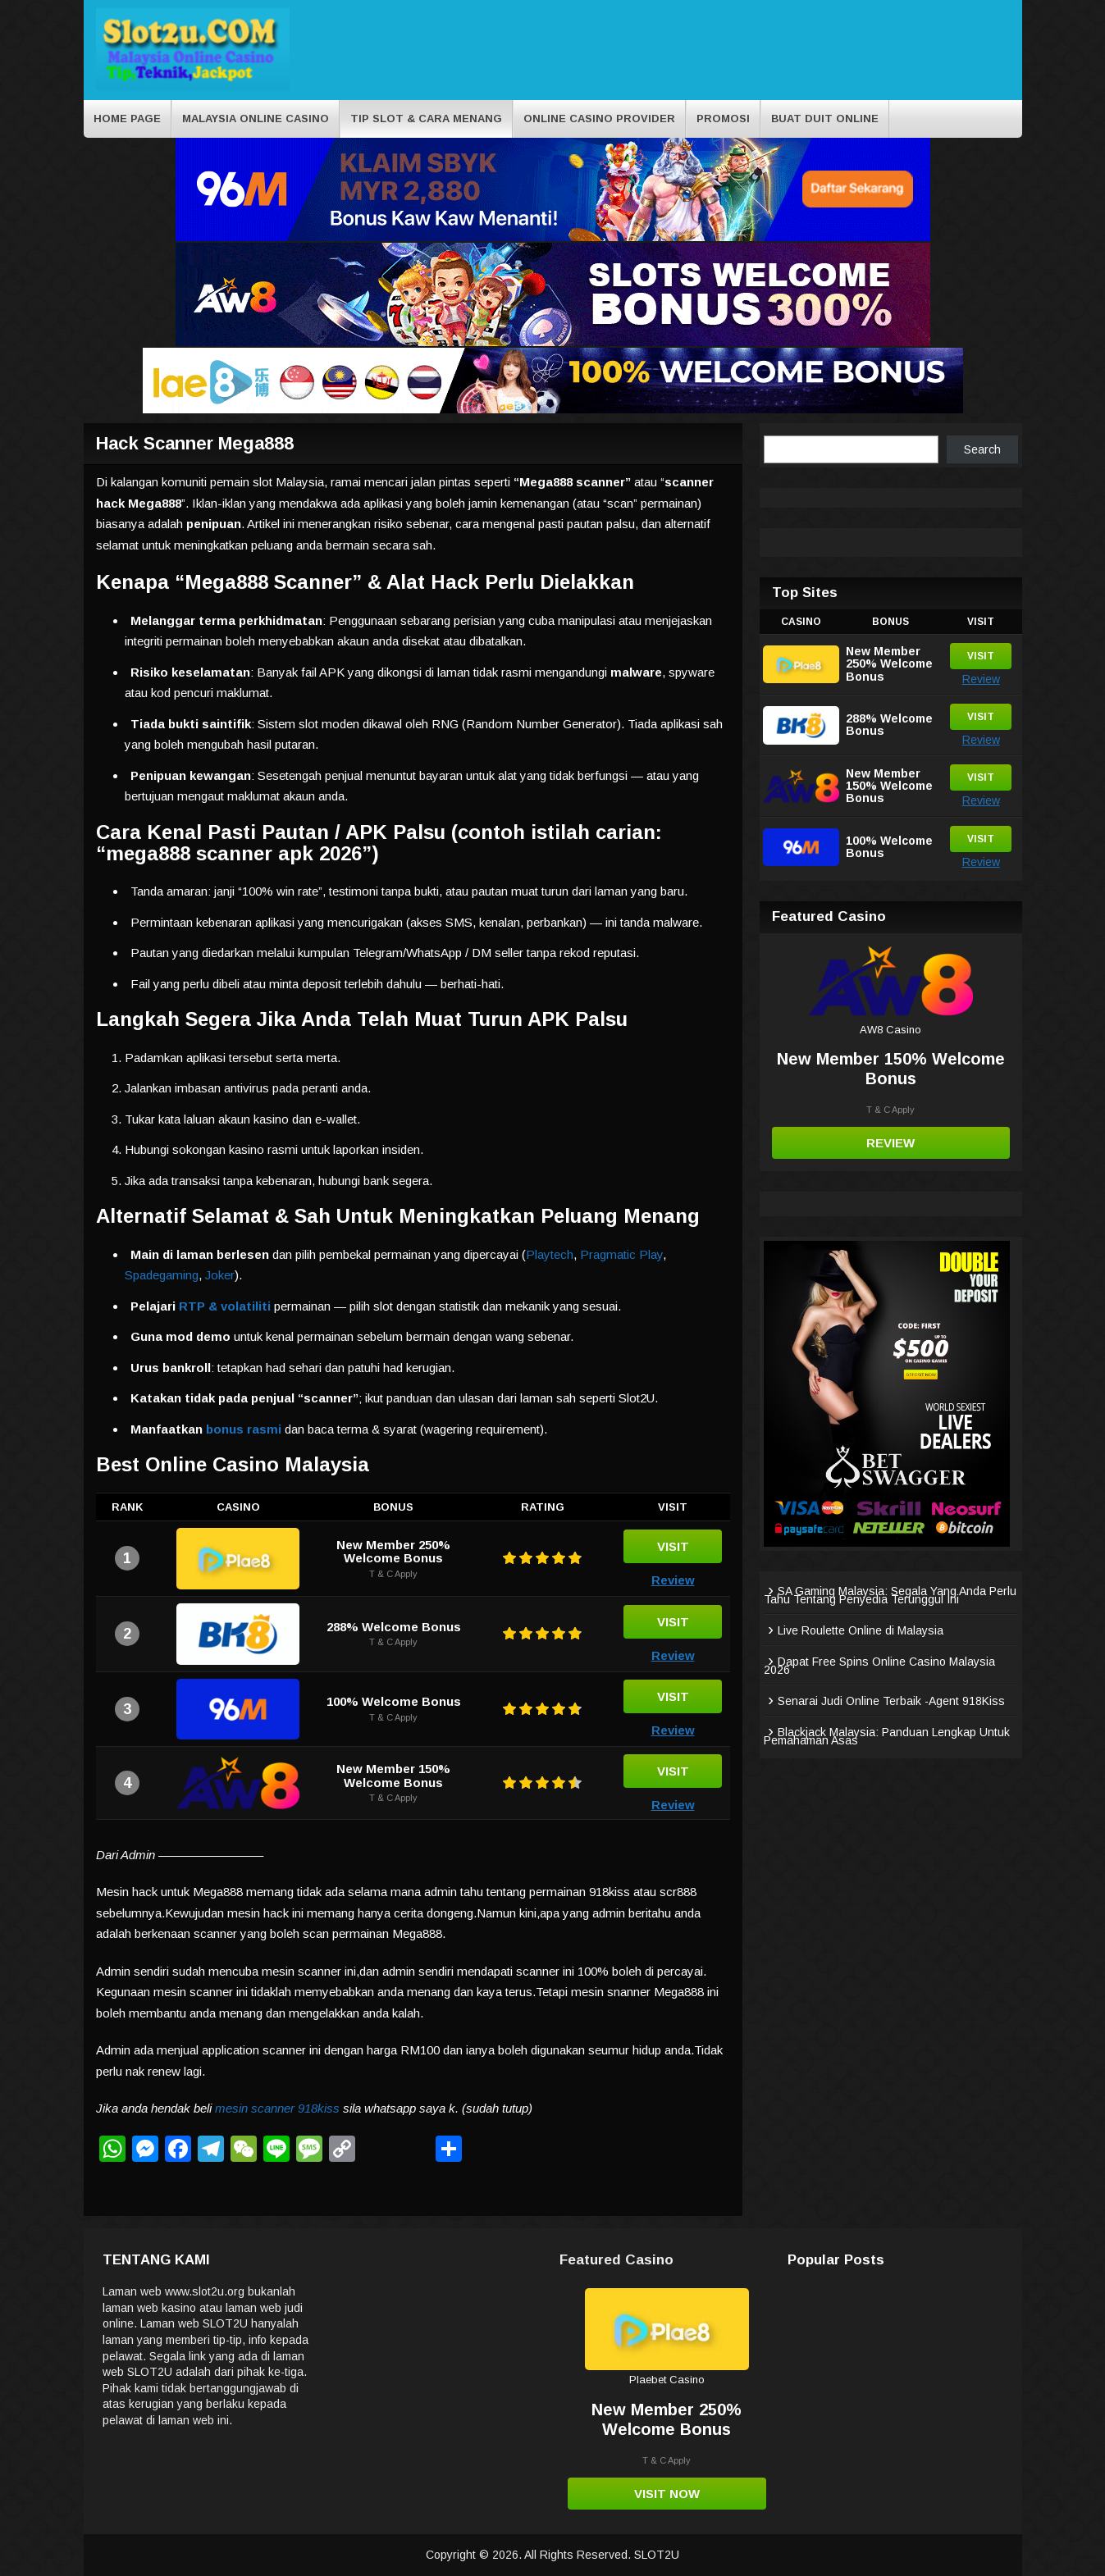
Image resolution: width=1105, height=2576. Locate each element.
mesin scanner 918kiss (277, 2108)
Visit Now (667, 2494)
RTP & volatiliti (225, 1306)
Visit (673, 1546)
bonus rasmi (243, 1429)
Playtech (549, 1254)
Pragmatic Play (621, 1254)
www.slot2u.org (204, 2291)
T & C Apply (393, 1574)
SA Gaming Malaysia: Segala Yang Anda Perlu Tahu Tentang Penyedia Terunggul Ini (890, 1595)
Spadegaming (162, 1275)
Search (982, 449)
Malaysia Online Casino (255, 118)
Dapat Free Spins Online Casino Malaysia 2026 (879, 1665)
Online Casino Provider (599, 118)
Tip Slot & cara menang (426, 118)
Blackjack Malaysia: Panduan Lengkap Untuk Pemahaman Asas (887, 1736)
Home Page (127, 118)
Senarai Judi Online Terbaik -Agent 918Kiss (891, 1700)
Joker (220, 1275)
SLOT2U (656, 2554)
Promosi (723, 118)
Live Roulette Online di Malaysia (860, 1630)
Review (673, 1580)
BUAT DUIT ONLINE (825, 118)
